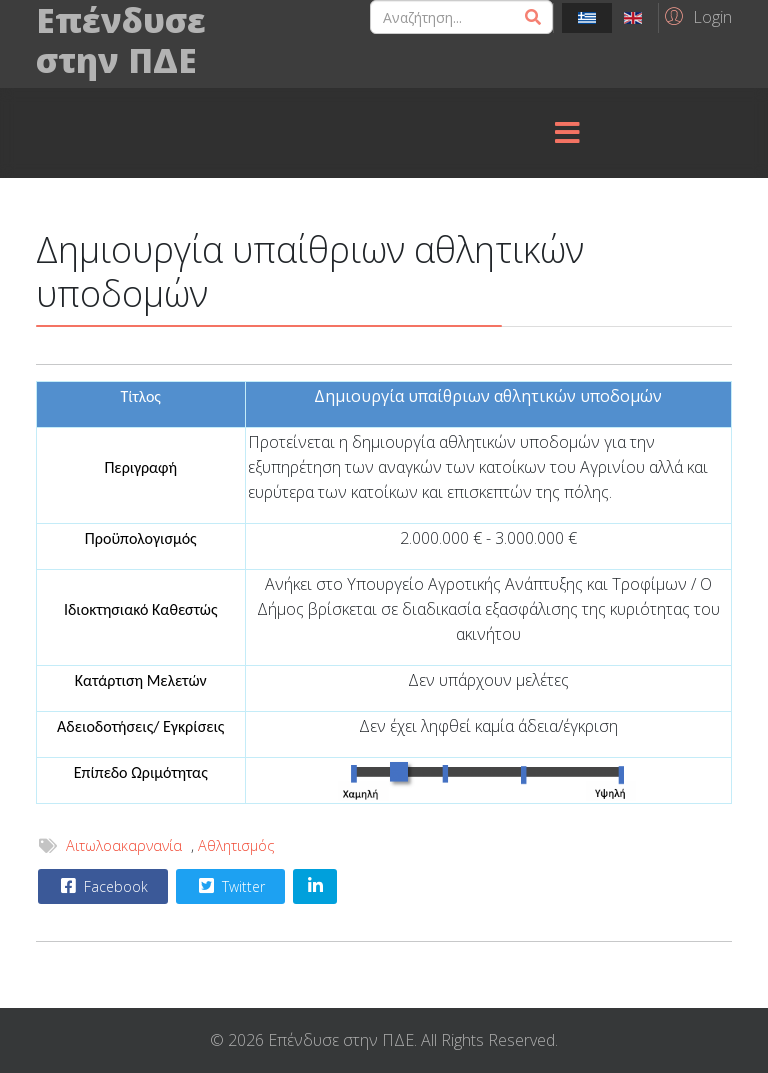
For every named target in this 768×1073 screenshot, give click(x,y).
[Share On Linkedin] (315, 886)
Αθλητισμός (236, 845)
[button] (695, 16)
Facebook (102, 886)
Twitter (229, 886)
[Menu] (567, 133)
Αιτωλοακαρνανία (124, 845)
